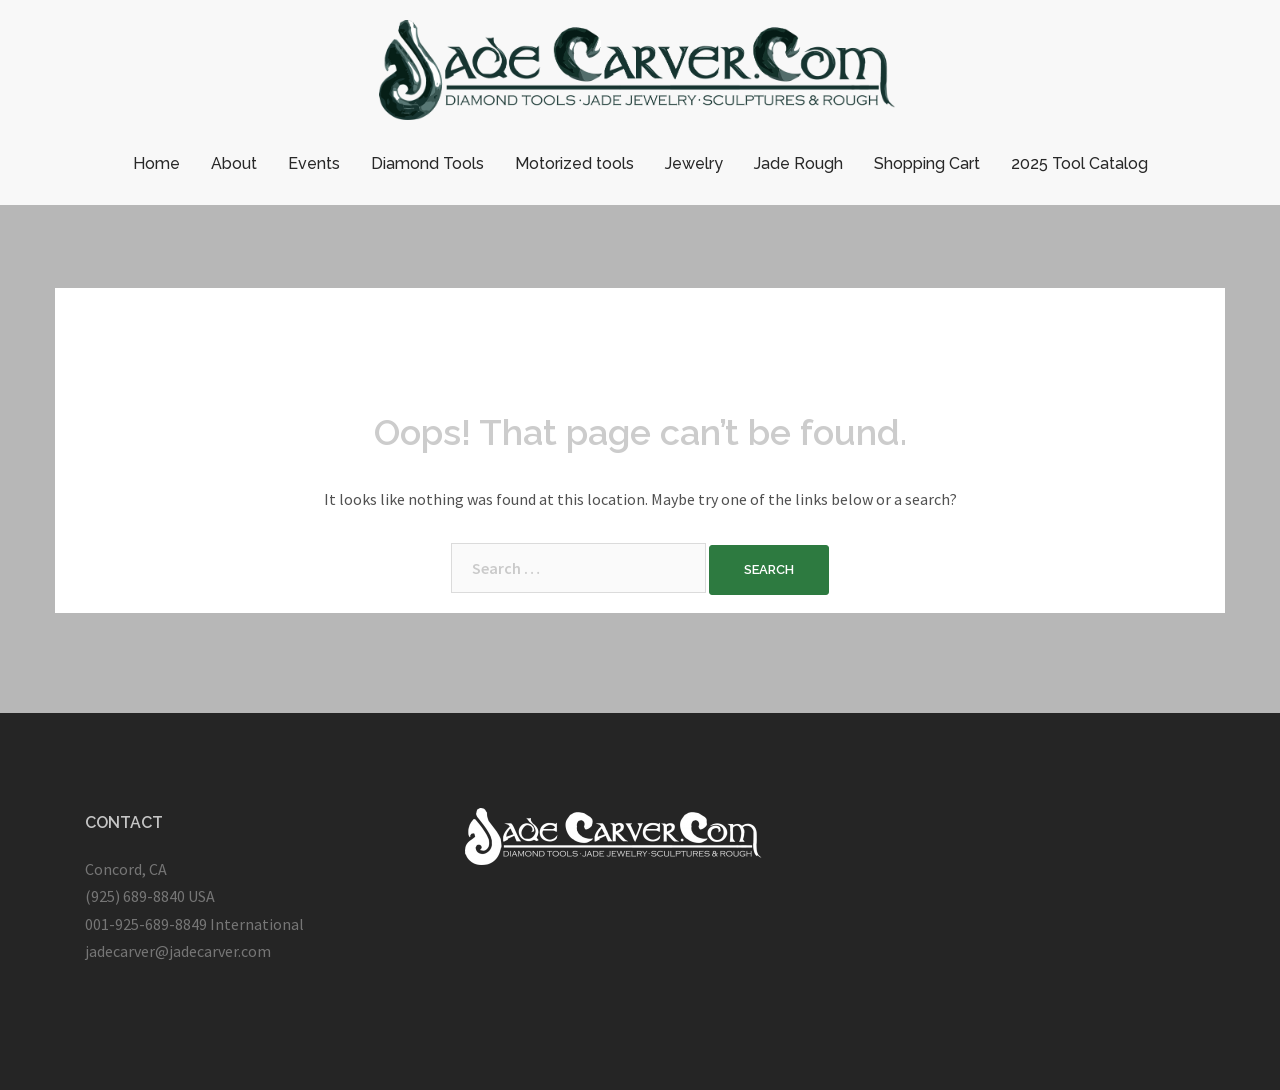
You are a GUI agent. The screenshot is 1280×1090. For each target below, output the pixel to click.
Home (156, 163)
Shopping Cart (927, 163)
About (234, 163)
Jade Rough (798, 163)
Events (314, 163)
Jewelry (694, 163)
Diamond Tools (427, 163)
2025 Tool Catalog (1079, 163)
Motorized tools (574, 163)
